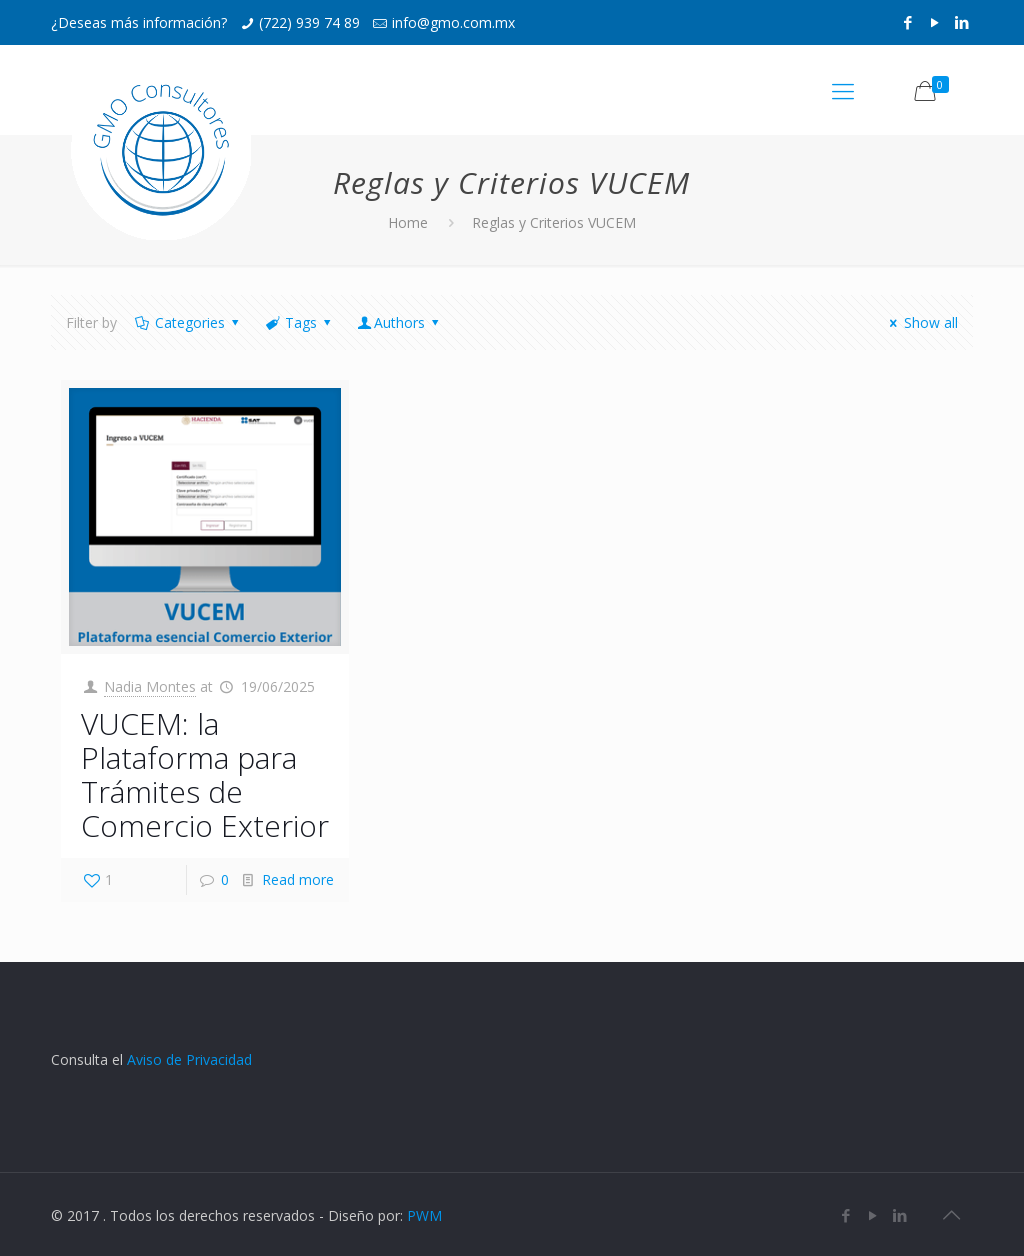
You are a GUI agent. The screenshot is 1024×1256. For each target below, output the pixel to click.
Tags (300, 322)
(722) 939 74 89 (309, 22)
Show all (921, 322)
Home (408, 222)
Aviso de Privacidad (189, 1059)
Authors (400, 322)
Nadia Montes (150, 686)
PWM (424, 1215)
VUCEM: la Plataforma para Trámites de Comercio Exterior (205, 774)
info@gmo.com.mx (453, 22)
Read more (298, 879)
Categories (188, 322)
